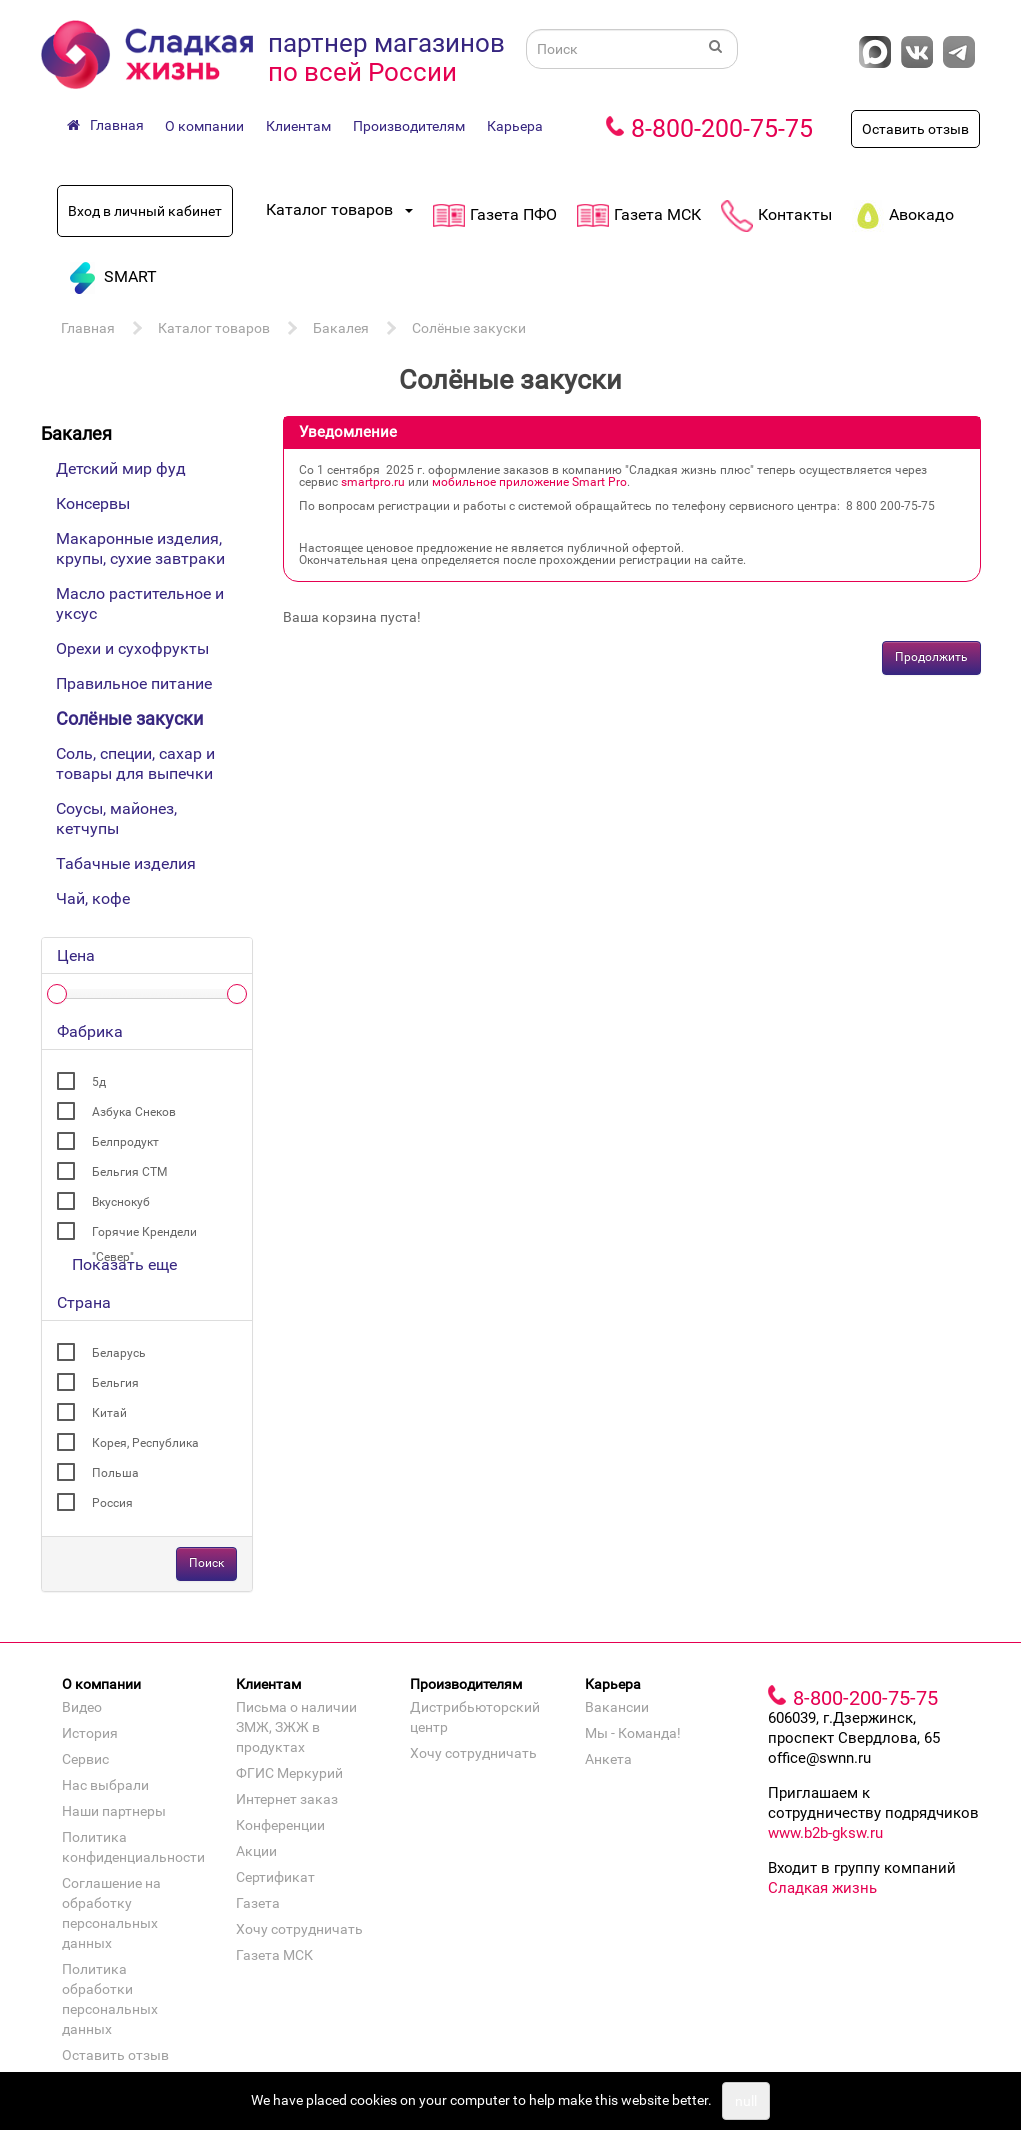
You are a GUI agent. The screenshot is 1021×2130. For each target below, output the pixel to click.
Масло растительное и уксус (140, 603)
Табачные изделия (126, 863)
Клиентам (298, 126)
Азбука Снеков (134, 1112)
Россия (112, 1503)
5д (99, 1082)
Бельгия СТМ (129, 1172)
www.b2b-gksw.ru (825, 1833)
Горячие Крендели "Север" (144, 1235)
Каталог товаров (214, 328)
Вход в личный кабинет (145, 211)
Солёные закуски (469, 328)
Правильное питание (134, 683)
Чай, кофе (93, 898)
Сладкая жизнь (822, 1888)
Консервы (93, 503)
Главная (88, 328)
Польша (115, 1473)
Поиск (206, 1563)
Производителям (409, 126)
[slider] (57, 994)
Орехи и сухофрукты (132, 648)
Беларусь (119, 1353)
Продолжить (931, 657)
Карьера (515, 126)
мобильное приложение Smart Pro (529, 482)
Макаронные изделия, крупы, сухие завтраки (140, 548)
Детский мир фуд (121, 468)
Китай (109, 1413)
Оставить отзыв (915, 129)
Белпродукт (125, 1142)
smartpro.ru (373, 482)
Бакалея (341, 328)
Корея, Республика (145, 1443)
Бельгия (115, 1383)
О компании (204, 126)
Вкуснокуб (121, 1202)
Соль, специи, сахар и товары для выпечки (135, 763)
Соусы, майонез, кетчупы (116, 818)
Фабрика (90, 1031)
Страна (84, 1302)
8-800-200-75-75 (722, 128)
